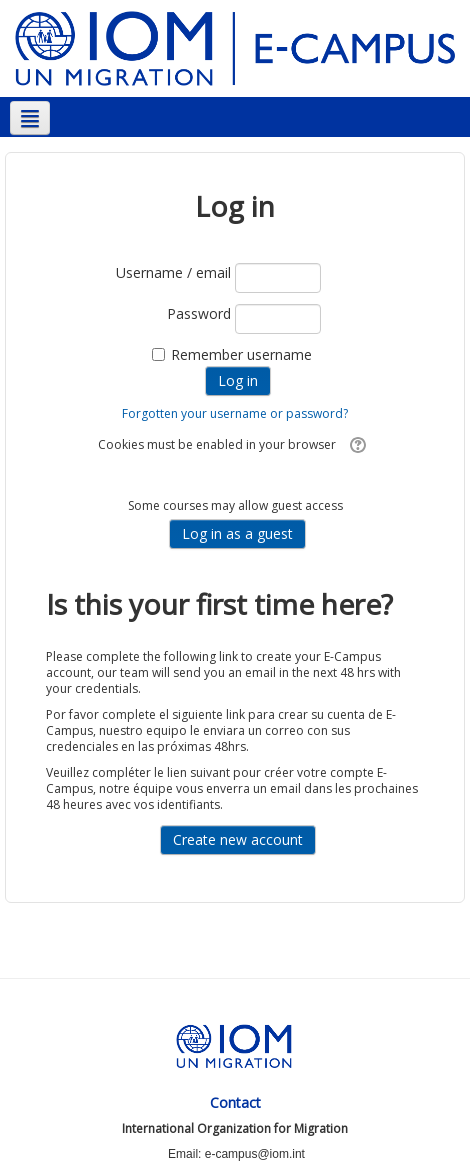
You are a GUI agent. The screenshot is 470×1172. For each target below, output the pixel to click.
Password (199, 313)
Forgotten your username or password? (235, 413)
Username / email (173, 272)
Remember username (241, 354)
